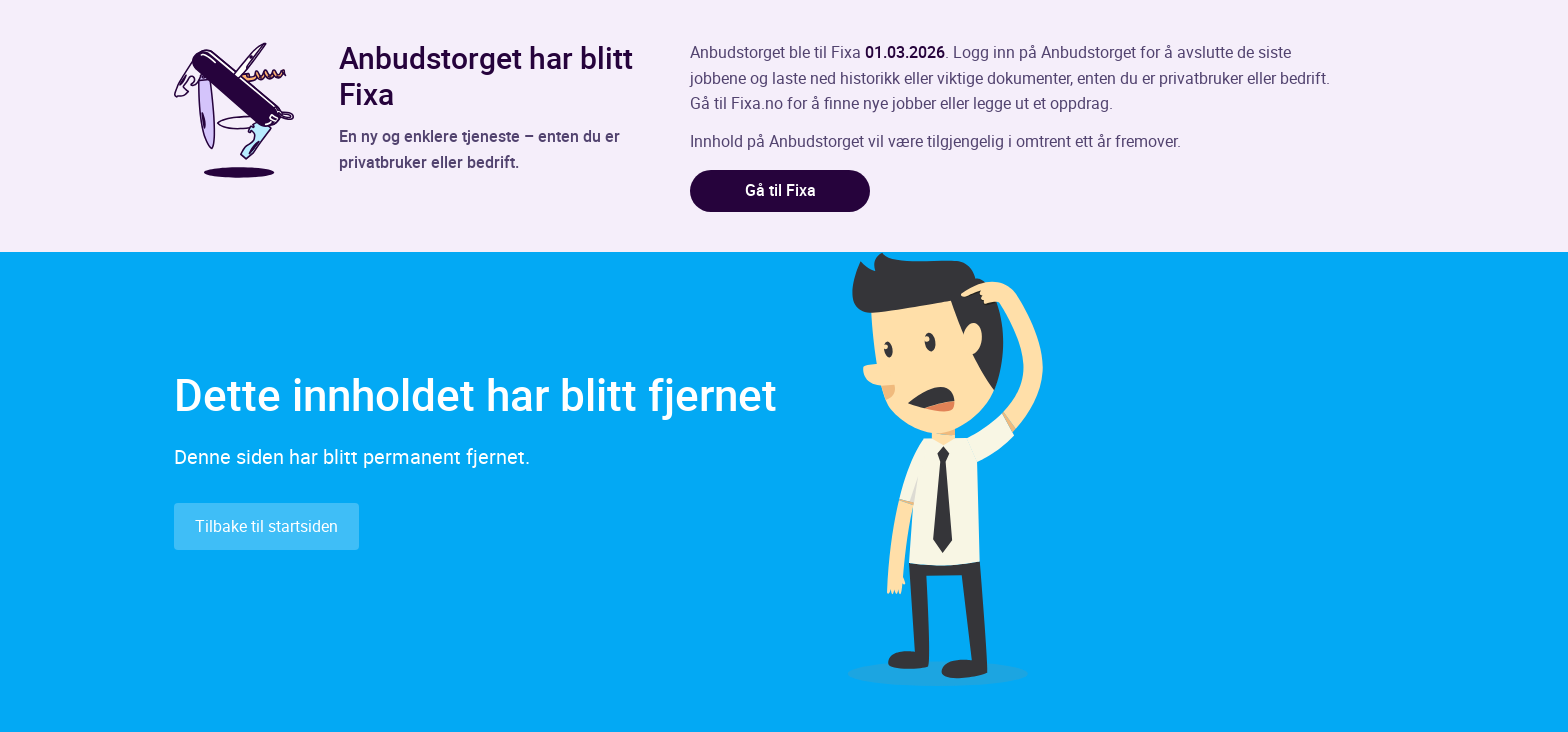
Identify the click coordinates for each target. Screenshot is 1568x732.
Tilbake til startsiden (266, 526)
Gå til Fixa (780, 190)
